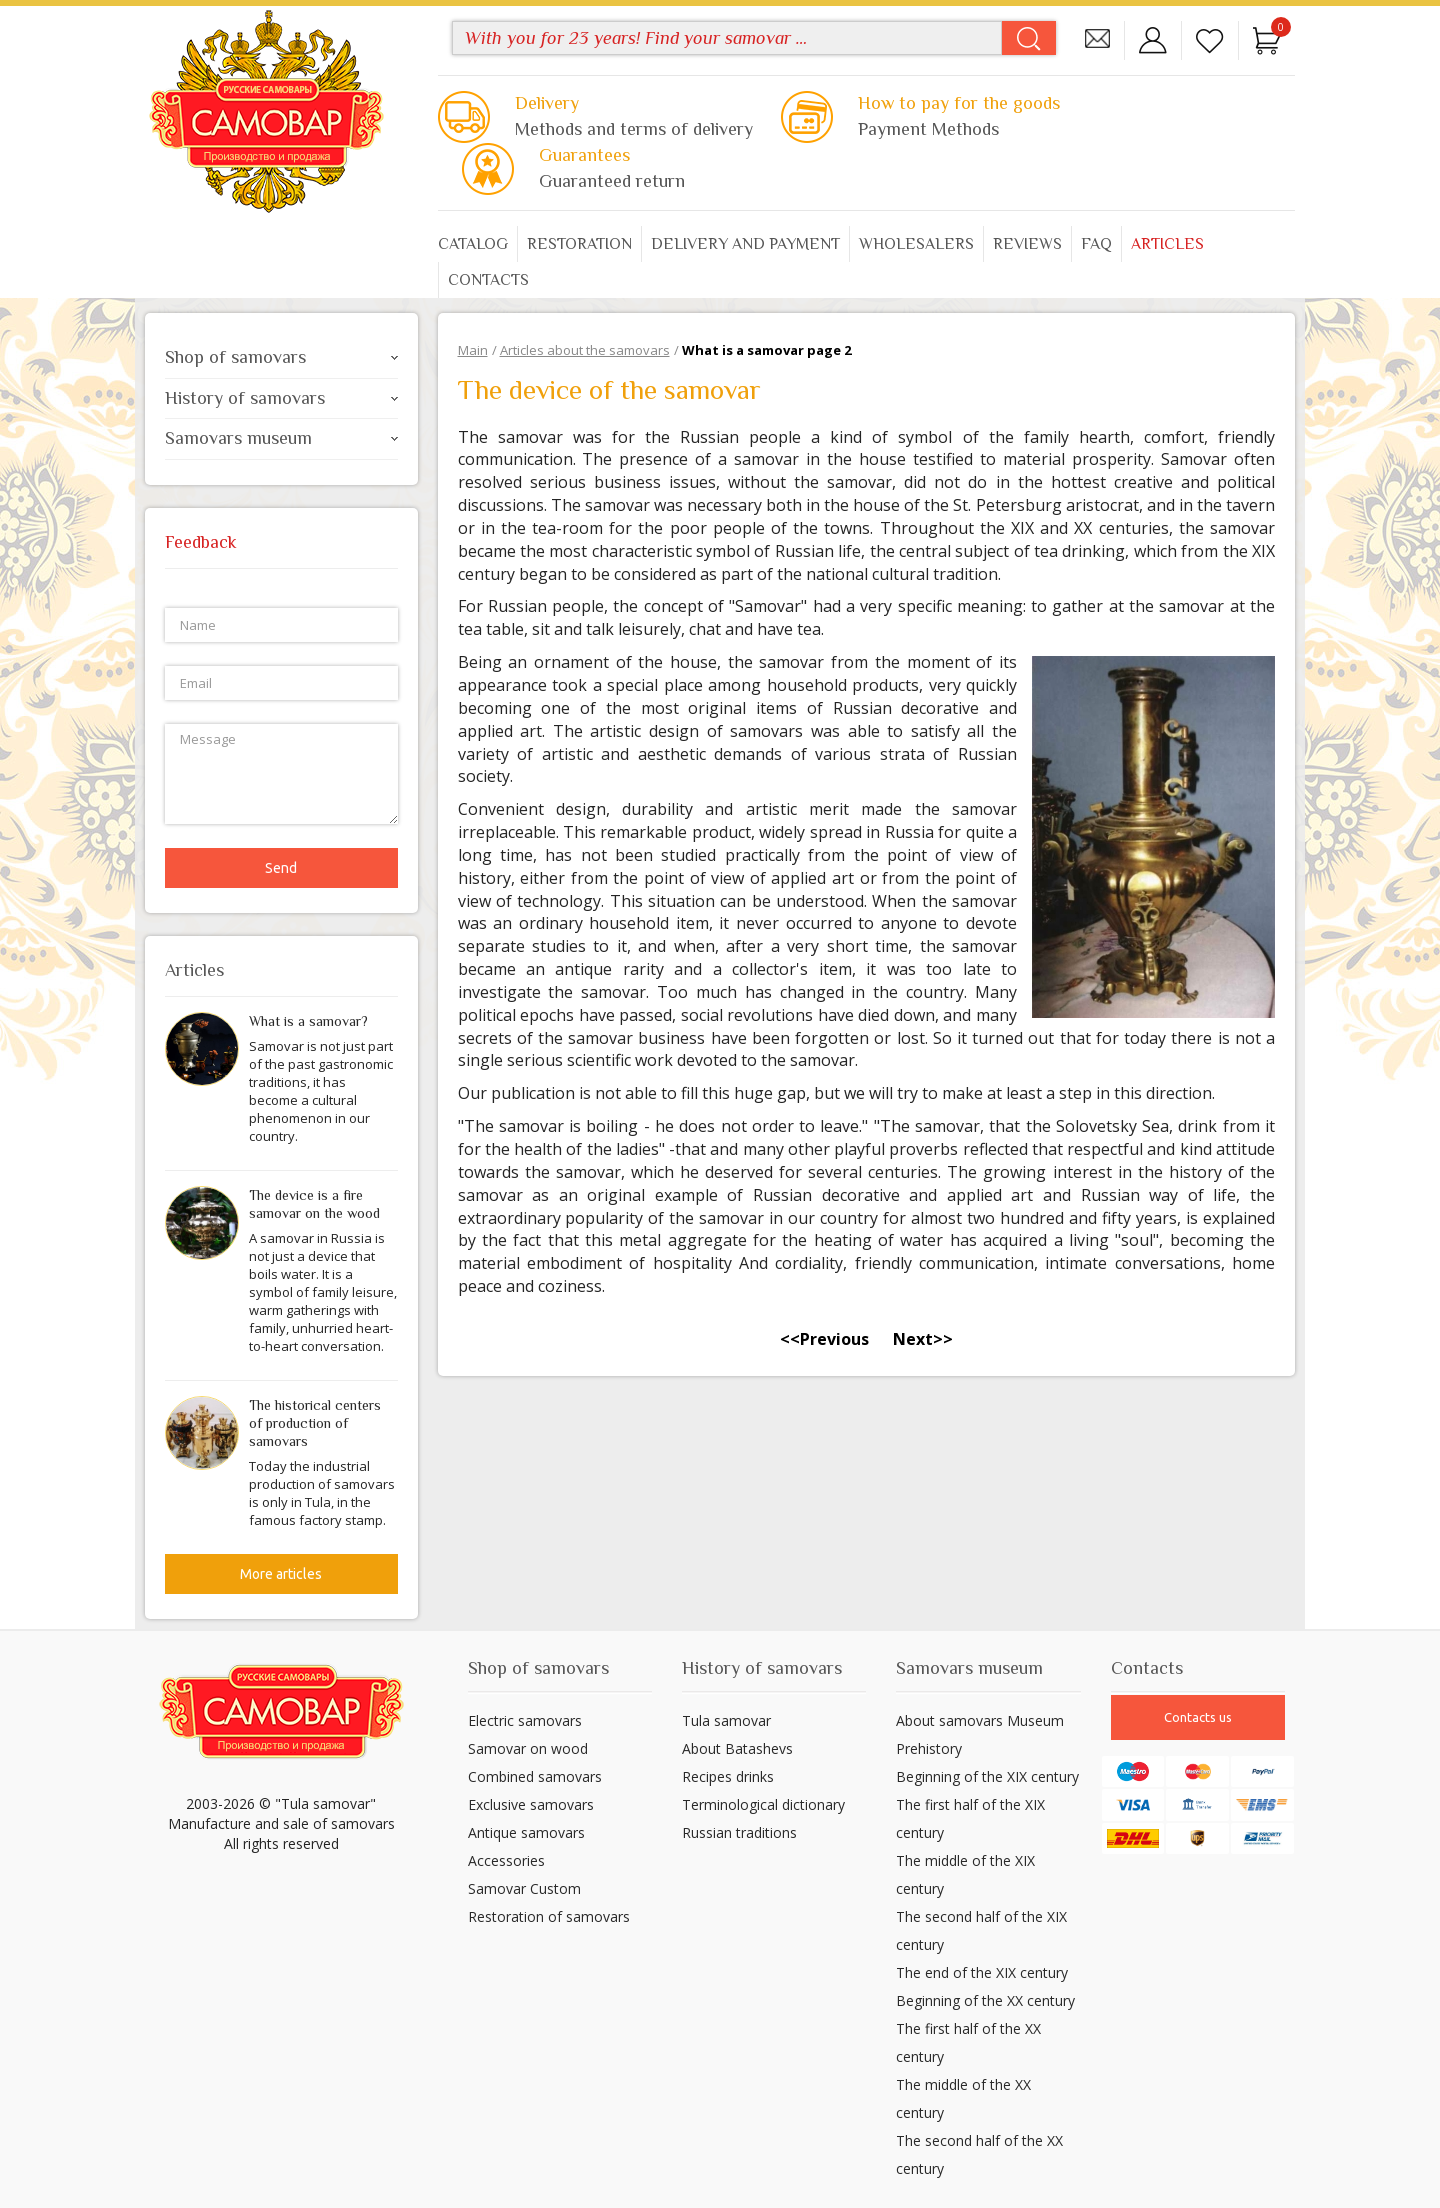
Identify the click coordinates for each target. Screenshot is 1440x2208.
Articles (1167, 244)
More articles (281, 1574)
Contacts (488, 280)
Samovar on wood (528, 1748)
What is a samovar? (308, 1021)
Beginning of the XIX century (987, 1776)
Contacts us (1198, 1717)
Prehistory (929, 1748)
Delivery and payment (745, 244)
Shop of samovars (281, 357)
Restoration (579, 244)
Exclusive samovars (531, 1804)
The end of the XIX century (982, 1972)
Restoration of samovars (549, 1916)
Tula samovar (726, 1720)
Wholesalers (916, 244)
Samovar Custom (524, 1888)
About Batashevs (737, 1748)
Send (281, 868)
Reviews (1027, 244)
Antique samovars (526, 1832)
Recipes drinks (728, 1776)
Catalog (473, 244)
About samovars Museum (980, 1720)
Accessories (506, 1860)
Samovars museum (281, 438)
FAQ (1096, 244)
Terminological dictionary (763, 1804)
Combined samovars (535, 1776)
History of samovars (281, 398)
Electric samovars (525, 1720)
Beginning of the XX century (985, 2000)
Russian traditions (739, 1832)
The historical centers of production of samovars (315, 1423)
